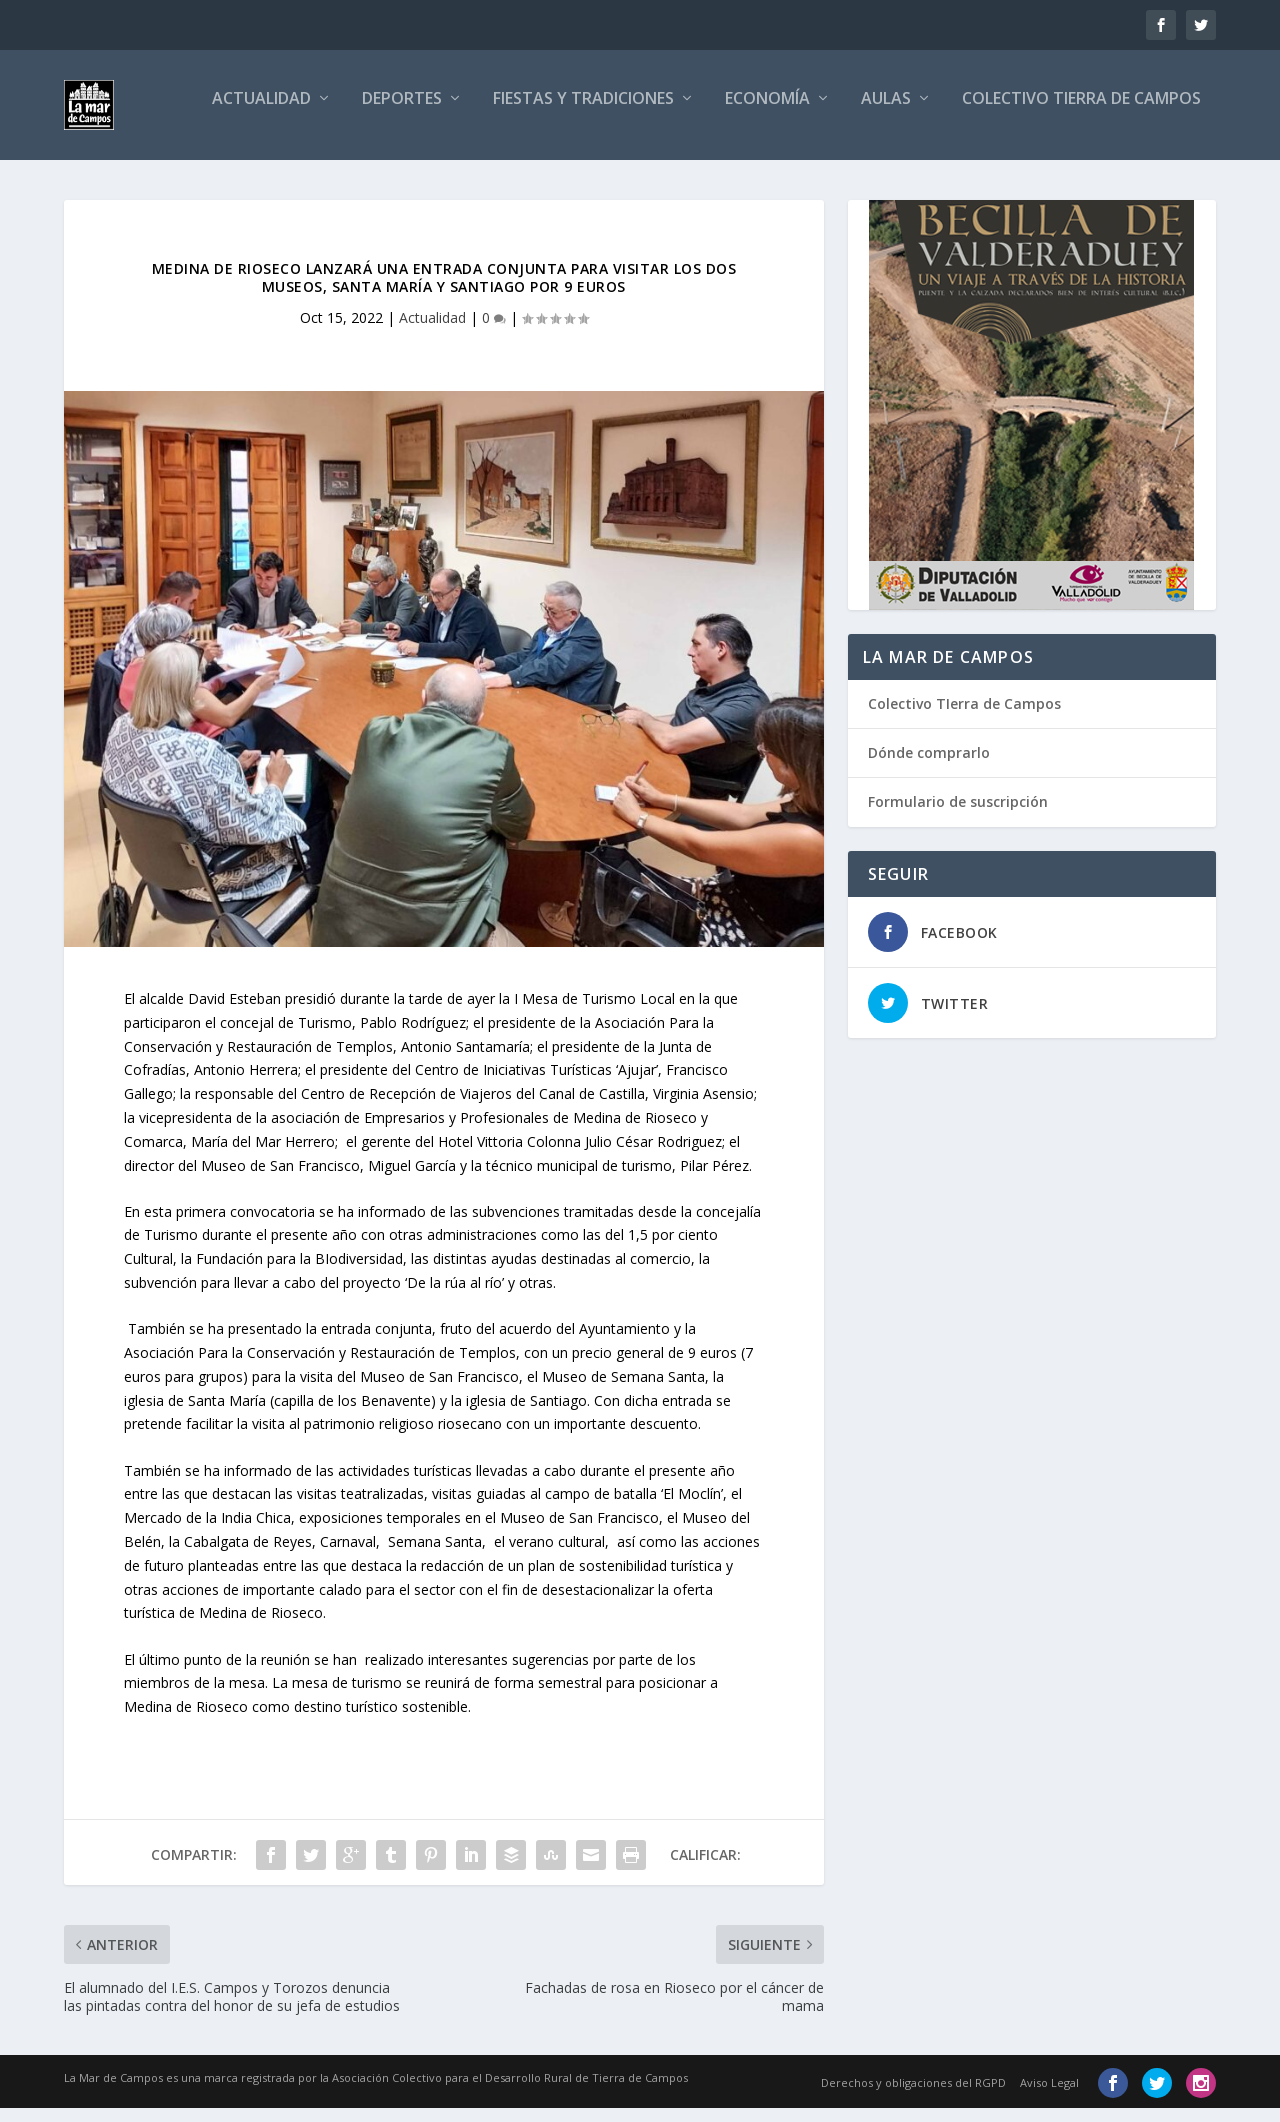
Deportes (402, 113)
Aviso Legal (1049, 2096)
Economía (767, 113)
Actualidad (261, 113)
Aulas (886, 113)
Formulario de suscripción (958, 815)
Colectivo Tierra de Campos (1081, 113)
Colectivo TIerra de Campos (964, 717)
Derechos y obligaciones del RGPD (913, 2096)
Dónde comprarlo (929, 766)
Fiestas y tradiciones (583, 113)
